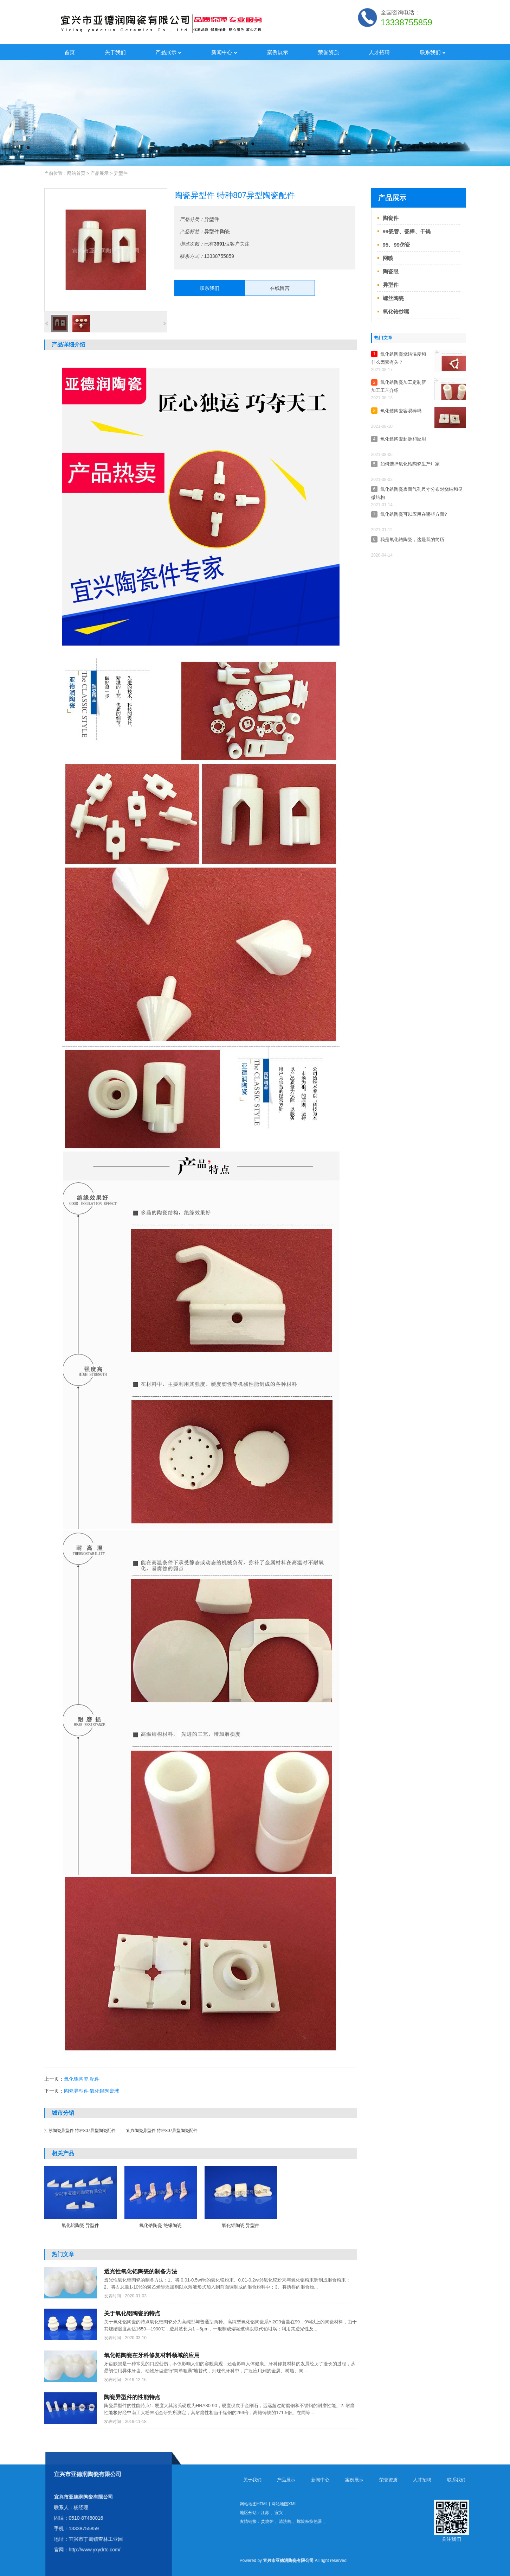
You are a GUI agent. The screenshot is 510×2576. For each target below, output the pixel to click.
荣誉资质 (328, 52)
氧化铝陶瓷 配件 (82, 2079)
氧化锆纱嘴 (396, 312)
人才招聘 (379, 52)
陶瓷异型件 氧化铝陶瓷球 (92, 2091)
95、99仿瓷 (396, 245)
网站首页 (76, 173)
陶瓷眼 (391, 271)
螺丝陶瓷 (393, 298)
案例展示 (277, 52)
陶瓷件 (391, 218)
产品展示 (168, 52)
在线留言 (280, 288)
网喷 (388, 258)
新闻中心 (224, 52)
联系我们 (433, 52)
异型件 (121, 173)
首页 (69, 52)
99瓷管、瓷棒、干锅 (407, 231)
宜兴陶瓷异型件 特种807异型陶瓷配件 (162, 2130)
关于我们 (115, 52)
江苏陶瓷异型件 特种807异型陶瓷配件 (80, 2130)
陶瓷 (225, 231)
